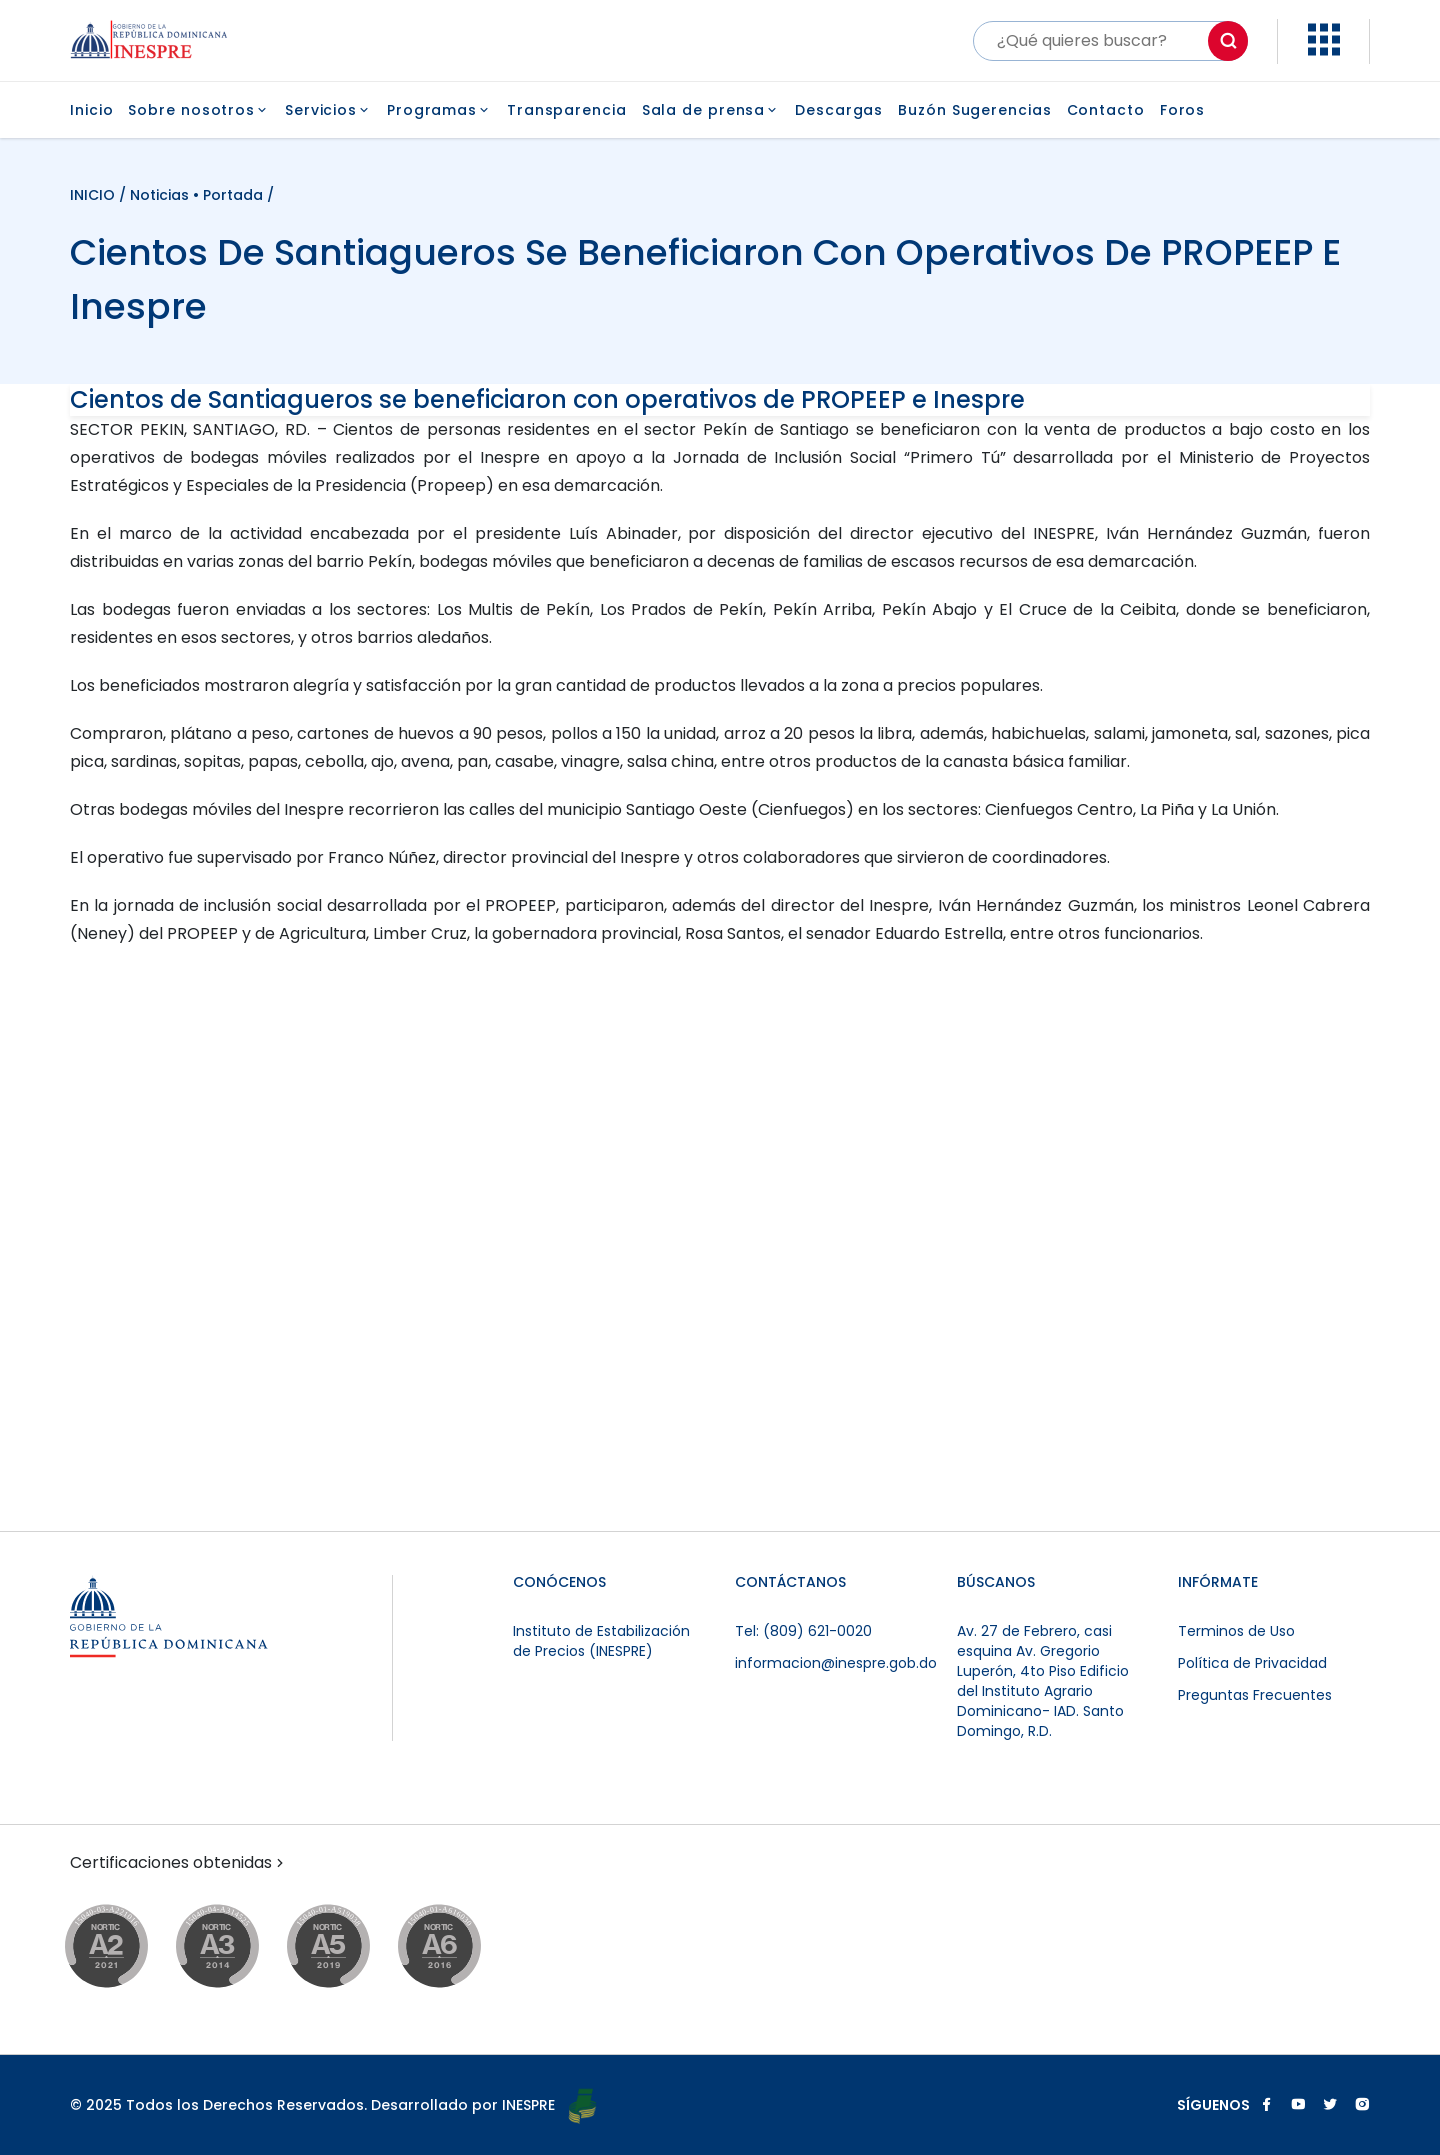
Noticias (159, 195)
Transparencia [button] (567, 110)
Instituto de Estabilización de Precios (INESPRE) (601, 1641)
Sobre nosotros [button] (199, 110)
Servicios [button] (328, 110)
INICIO (94, 195)
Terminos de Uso (1236, 1631)
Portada (233, 195)
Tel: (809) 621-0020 (803, 1631)
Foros (1183, 110)
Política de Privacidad (1252, 1663)
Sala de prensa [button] (711, 110)
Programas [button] (439, 110)
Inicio (91, 110)
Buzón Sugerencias (974, 110)
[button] (1324, 50)
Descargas (839, 110)
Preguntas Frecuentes (1255, 1695)
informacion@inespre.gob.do (836, 1663)
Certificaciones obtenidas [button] (179, 1863)
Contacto (1106, 110)
